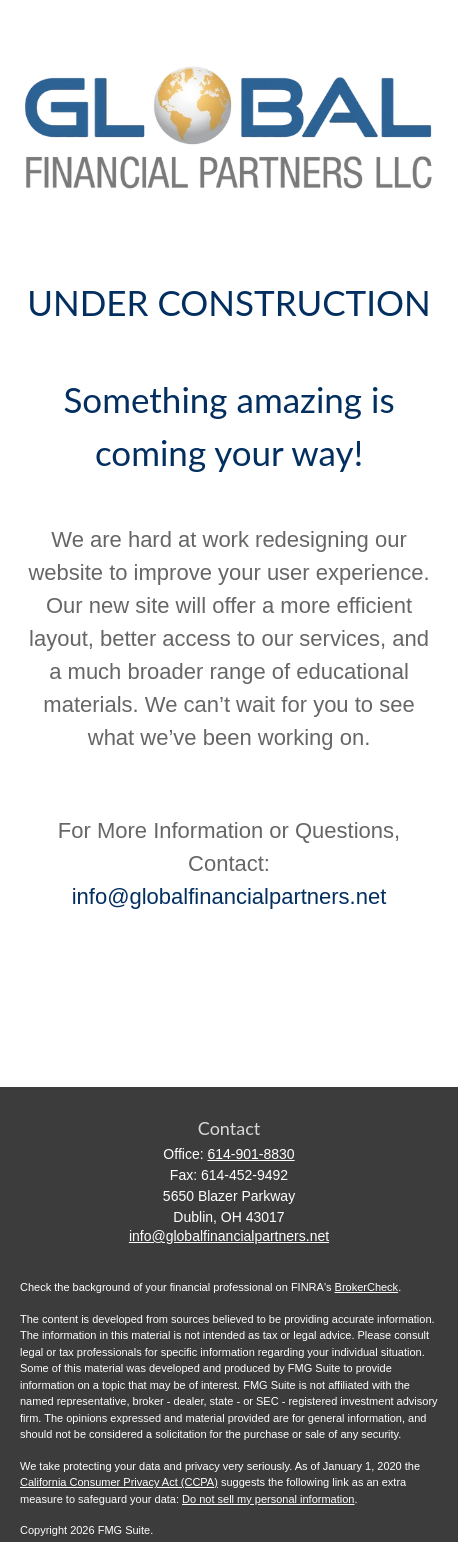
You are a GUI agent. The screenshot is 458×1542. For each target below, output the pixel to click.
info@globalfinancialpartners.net (229, 896)
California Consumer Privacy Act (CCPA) (119, 1482)
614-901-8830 (250, 1154)
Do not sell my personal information (268, 1499)
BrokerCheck (367, 1287)
